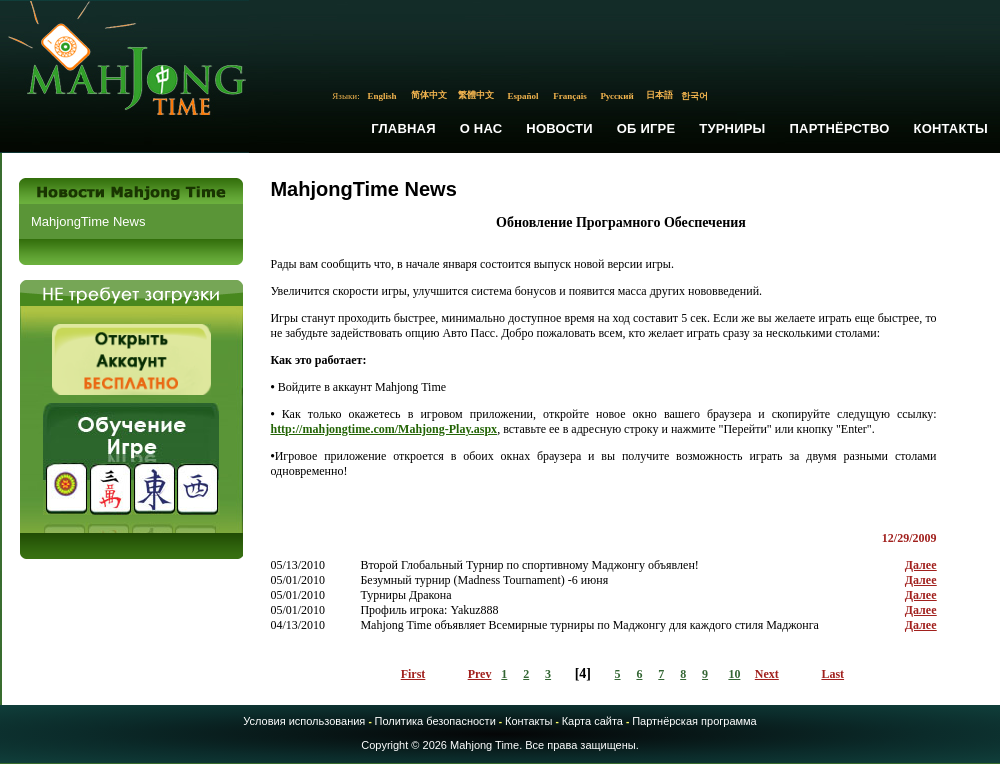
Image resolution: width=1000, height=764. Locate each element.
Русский (616, 96)
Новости (559, 128)
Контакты (951, 128)
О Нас (481, 128)
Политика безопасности (435, 721)
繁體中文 (476, 95)
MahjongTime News (88, 221)
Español (523, 96)
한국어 (694, 96)
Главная (403, 128)
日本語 (659, 95)
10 (734, 674)
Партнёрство (840, 128)
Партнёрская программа (694, 721)
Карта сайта (592, 721)
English (382, 96)
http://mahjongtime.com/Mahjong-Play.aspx (383, 429)
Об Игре (646, 128)
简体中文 (429, 95)
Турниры (732, 128)
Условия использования (304, 721)
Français (570, 96)
